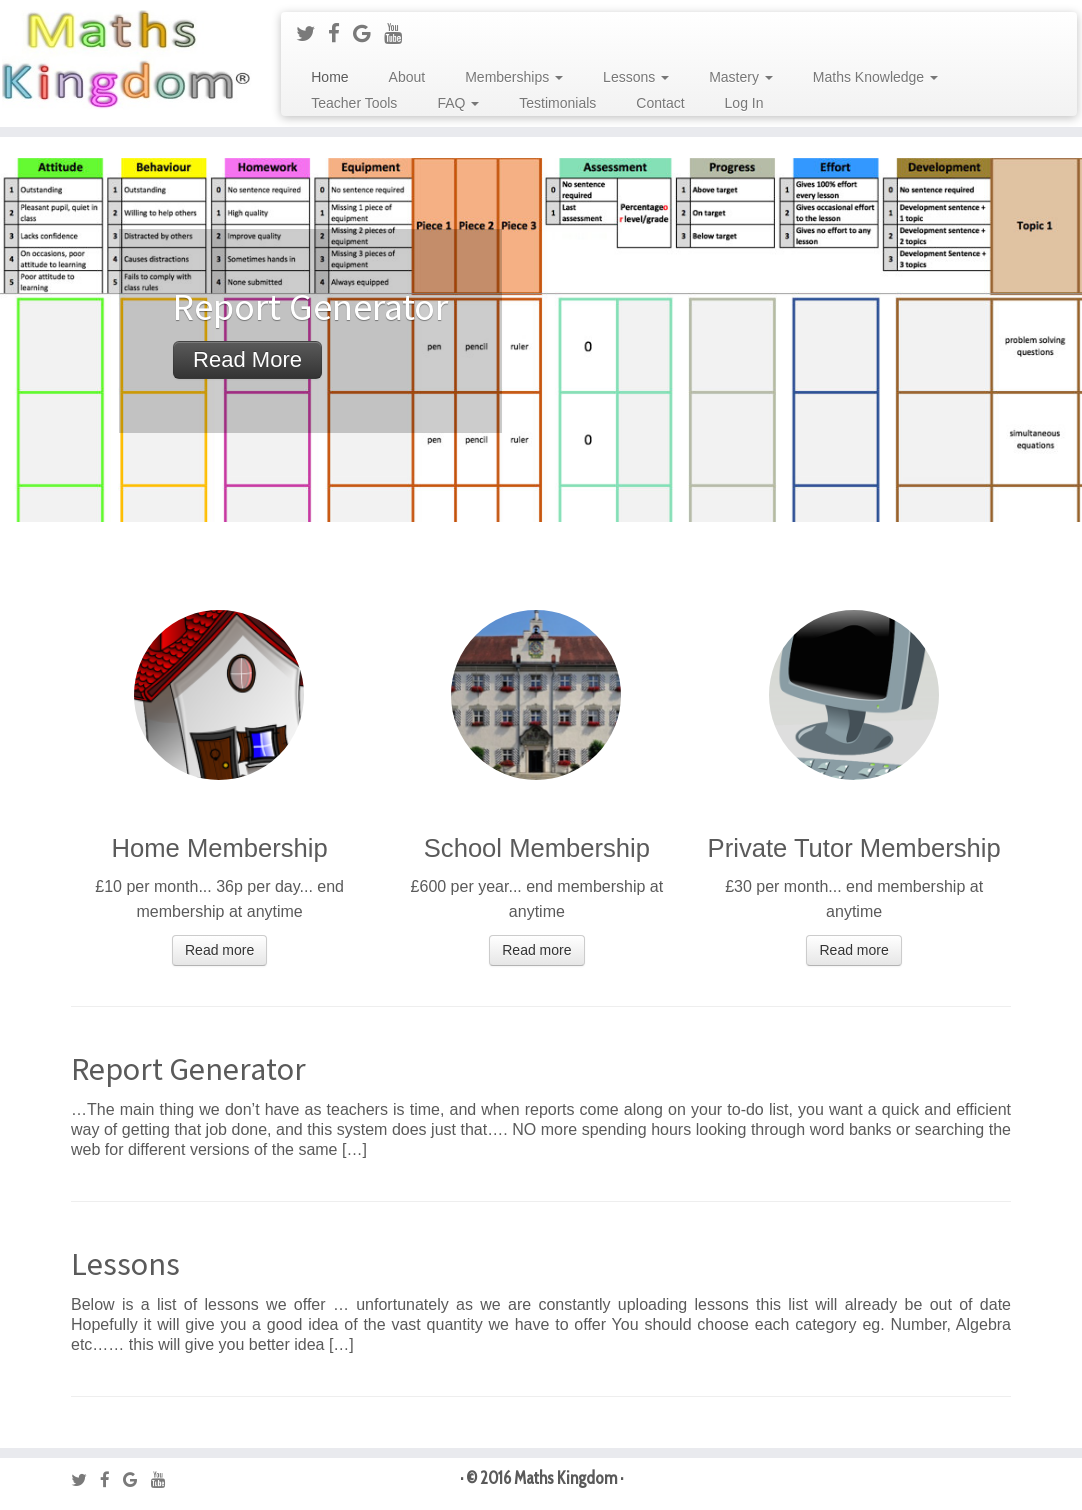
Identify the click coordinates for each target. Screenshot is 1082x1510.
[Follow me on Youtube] (399, 33)
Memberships (514, 77)
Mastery (741, 77)
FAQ (458, 103)
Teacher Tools (354, 103)
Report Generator (188, 1069)
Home (329, 77)
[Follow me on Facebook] (340, 33)
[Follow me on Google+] (368, 33)
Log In (744, 103)
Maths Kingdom (565, 1478)
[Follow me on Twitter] (312, 33)
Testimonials (557, 103)
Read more (247, 359)
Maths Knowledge (875, 77)
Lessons (636, 77)
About (407, 77)
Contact (660, 103)
